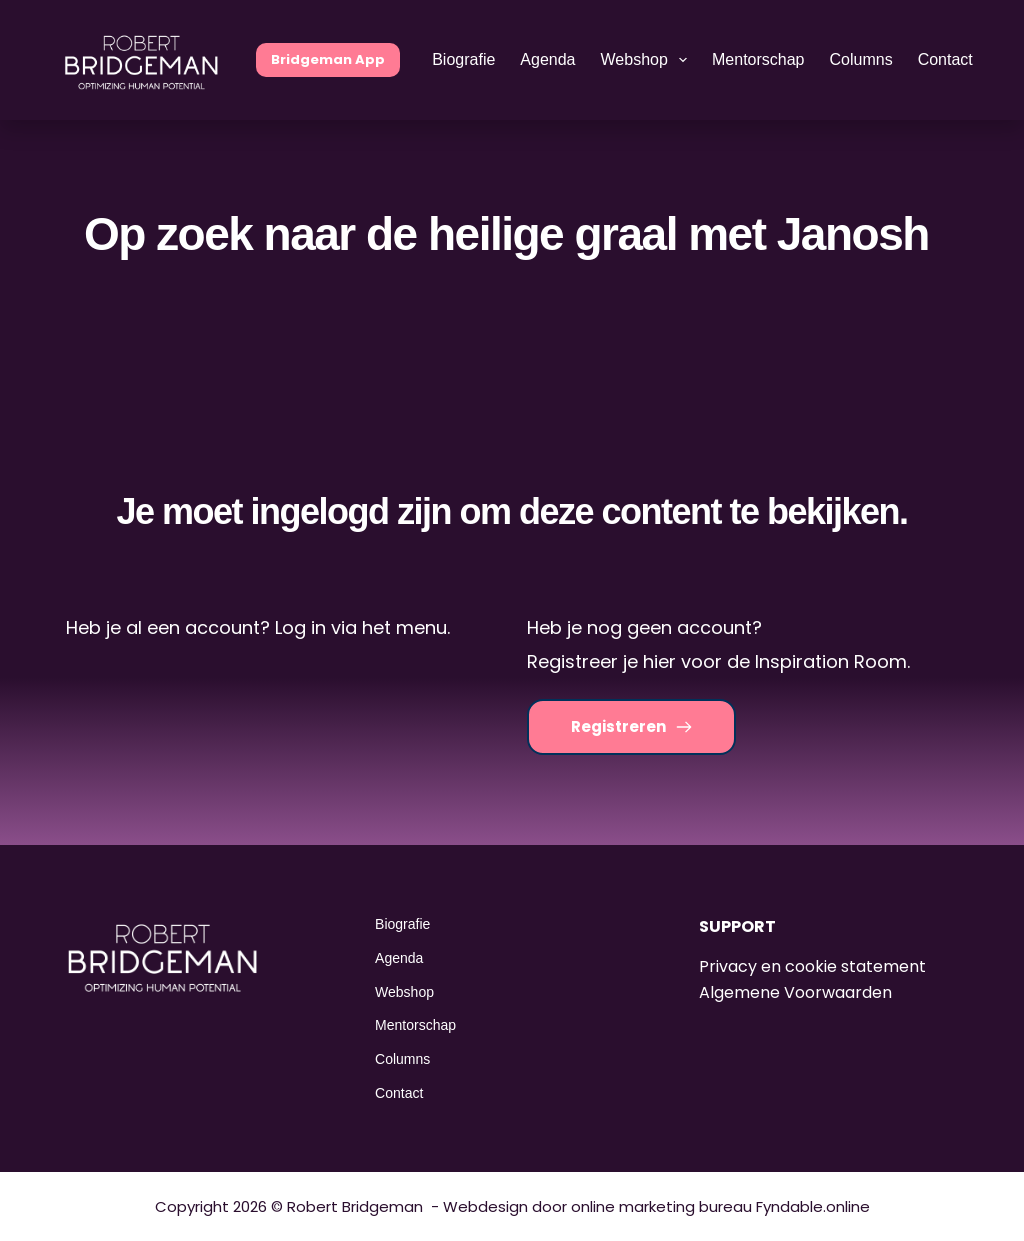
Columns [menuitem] (861, 59)
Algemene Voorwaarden (795, 992)
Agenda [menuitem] (547, 59)
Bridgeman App (328, 59)
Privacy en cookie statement (812, 966)
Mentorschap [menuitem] (758, 59)
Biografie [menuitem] (463, 59)
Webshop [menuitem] (648, 60)
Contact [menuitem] (945, 59)
